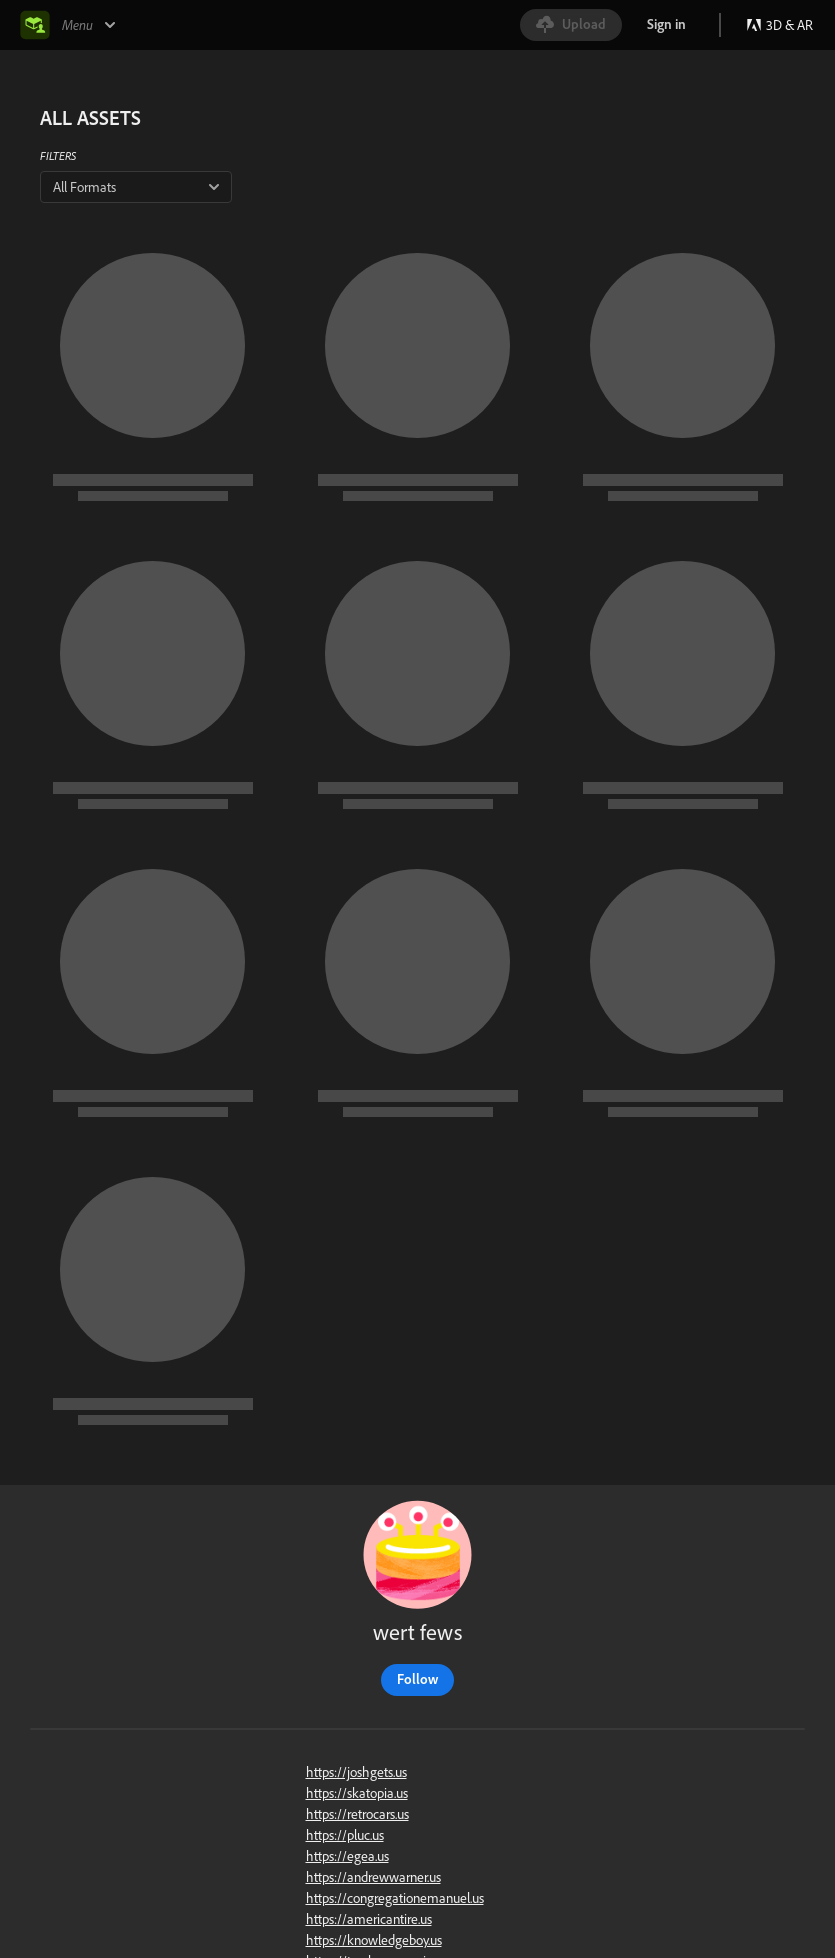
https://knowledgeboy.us (374, 1940)
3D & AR (779, 25)
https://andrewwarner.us (373, 1877)
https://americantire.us (369, 1919)
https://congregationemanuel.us (395, 1898)
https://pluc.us (345, 1835)
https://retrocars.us (357, 1814)
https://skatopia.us (357, 1793)
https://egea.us (347, 1856)
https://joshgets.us (356, 1772)
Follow (417, 1679)
